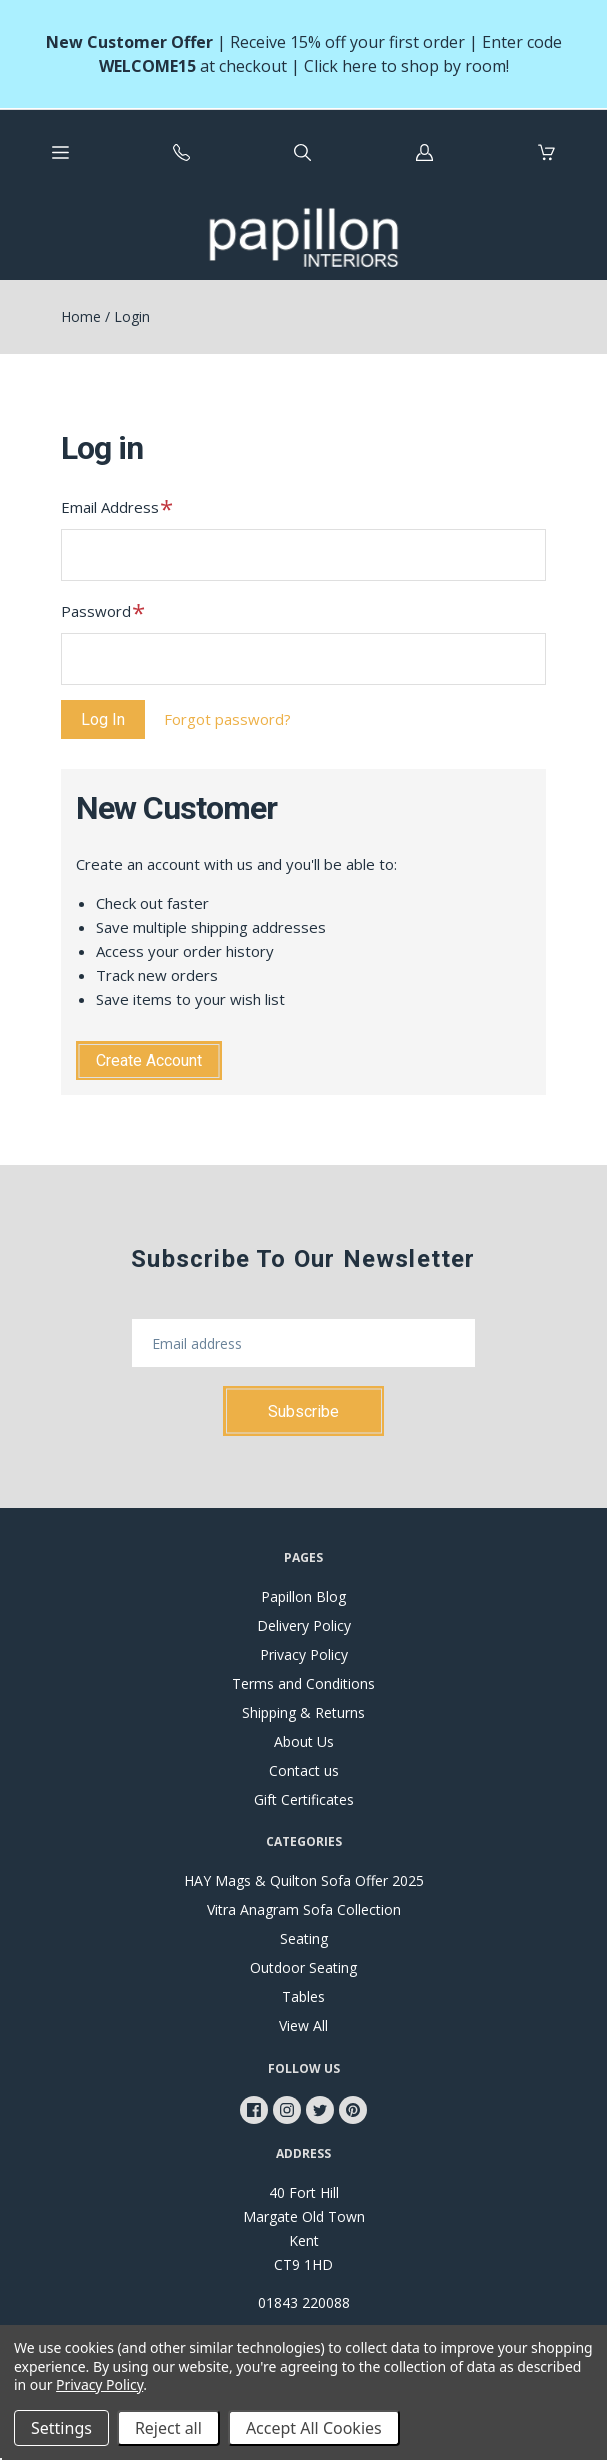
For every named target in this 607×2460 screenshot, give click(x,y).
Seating (304, 1938)
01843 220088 (304, 2302)
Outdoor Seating (303, 1967)
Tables (303, 1996)
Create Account (149, 1060)
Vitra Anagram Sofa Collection (304, 1909)
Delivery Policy (304, 1625)
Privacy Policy (304, 1654)
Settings (61, 2428)
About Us (304, 1741)
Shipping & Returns (303, 1712)
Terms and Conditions (303, 1683)
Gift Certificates (304, 1799)
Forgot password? (227, 719)
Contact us (304, 1770)
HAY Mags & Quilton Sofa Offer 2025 (304, 1880)
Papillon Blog (303, 1596)
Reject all (168, 2428)
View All (303, 2025)
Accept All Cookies (314, 2428)
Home (81, 316)
